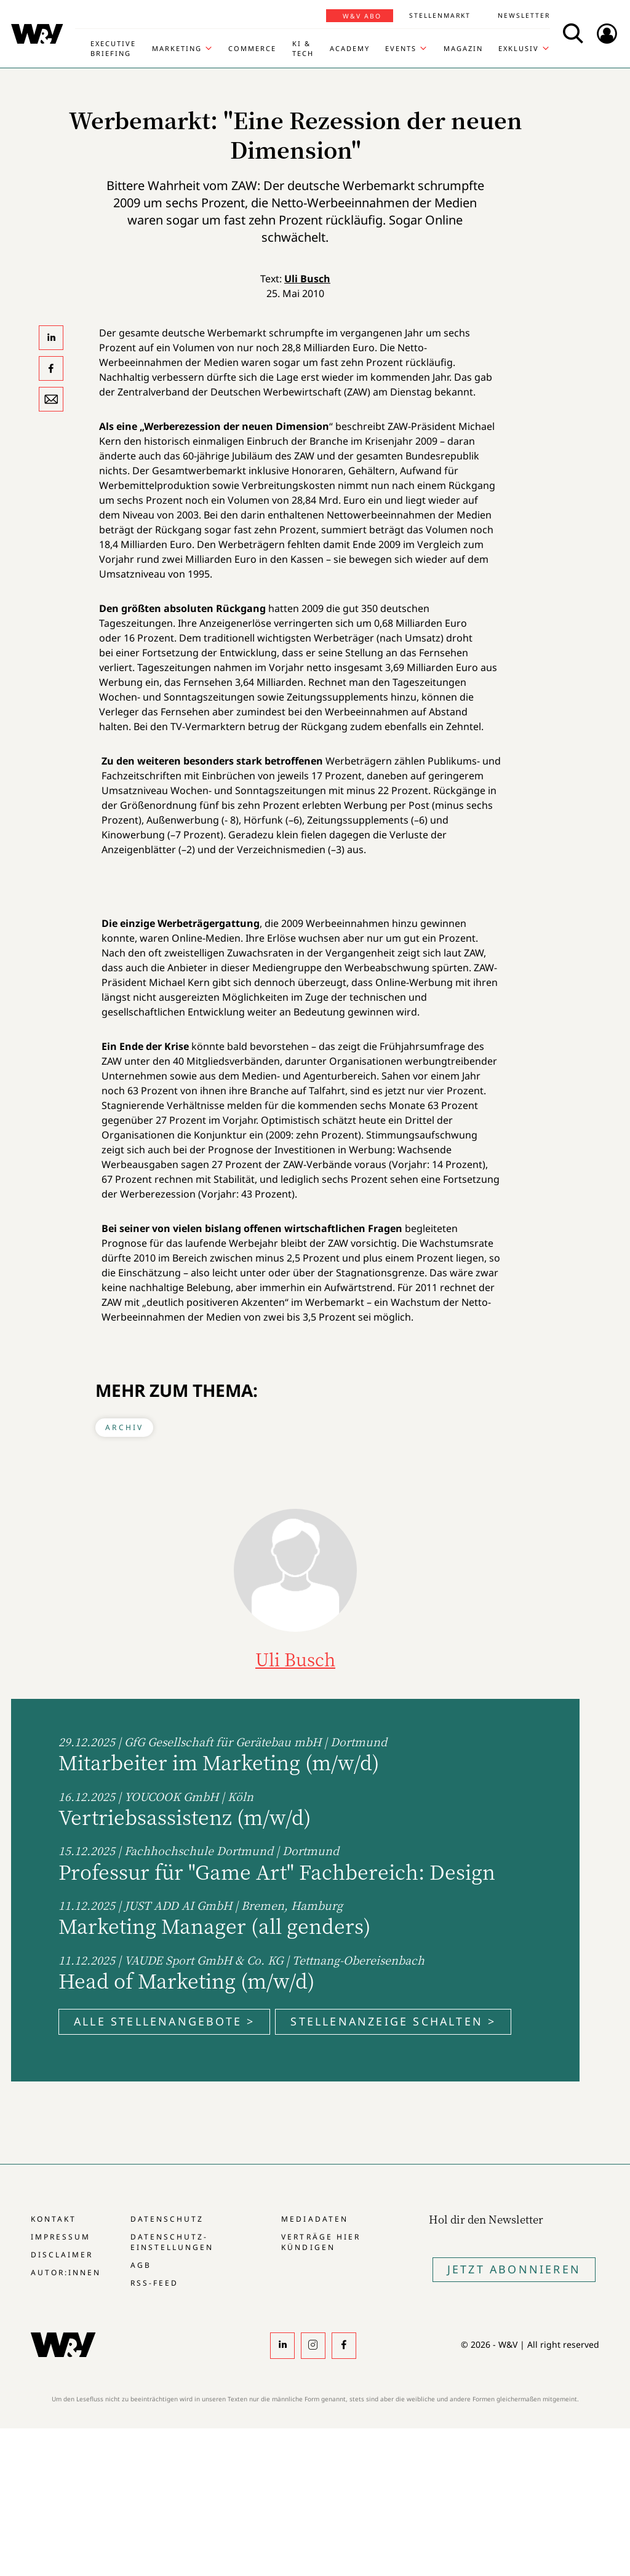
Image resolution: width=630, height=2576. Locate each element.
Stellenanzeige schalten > (393, 2021)
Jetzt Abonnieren (514, 2269)
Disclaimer (62, 2254)
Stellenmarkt (440, 15)
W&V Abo (362, 16)
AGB (140, 2265)
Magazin (463, 48)
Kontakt (53, 2219)
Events (401, 48)
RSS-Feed (154, 2283)
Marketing (177, 48)
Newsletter (524, 15)
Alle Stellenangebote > (164, 2021)
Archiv (124, 1427)
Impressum (60, 2237)
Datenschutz (167, 2219)
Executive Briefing (113, 48)
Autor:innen (66, 2272)
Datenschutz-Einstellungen (171, 2242)
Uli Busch (307, 278)
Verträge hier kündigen (320, 2242)
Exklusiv (518, 48)
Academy (350, 48)
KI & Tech (303, 48)
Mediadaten (314, 2219)
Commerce (252, 48)
